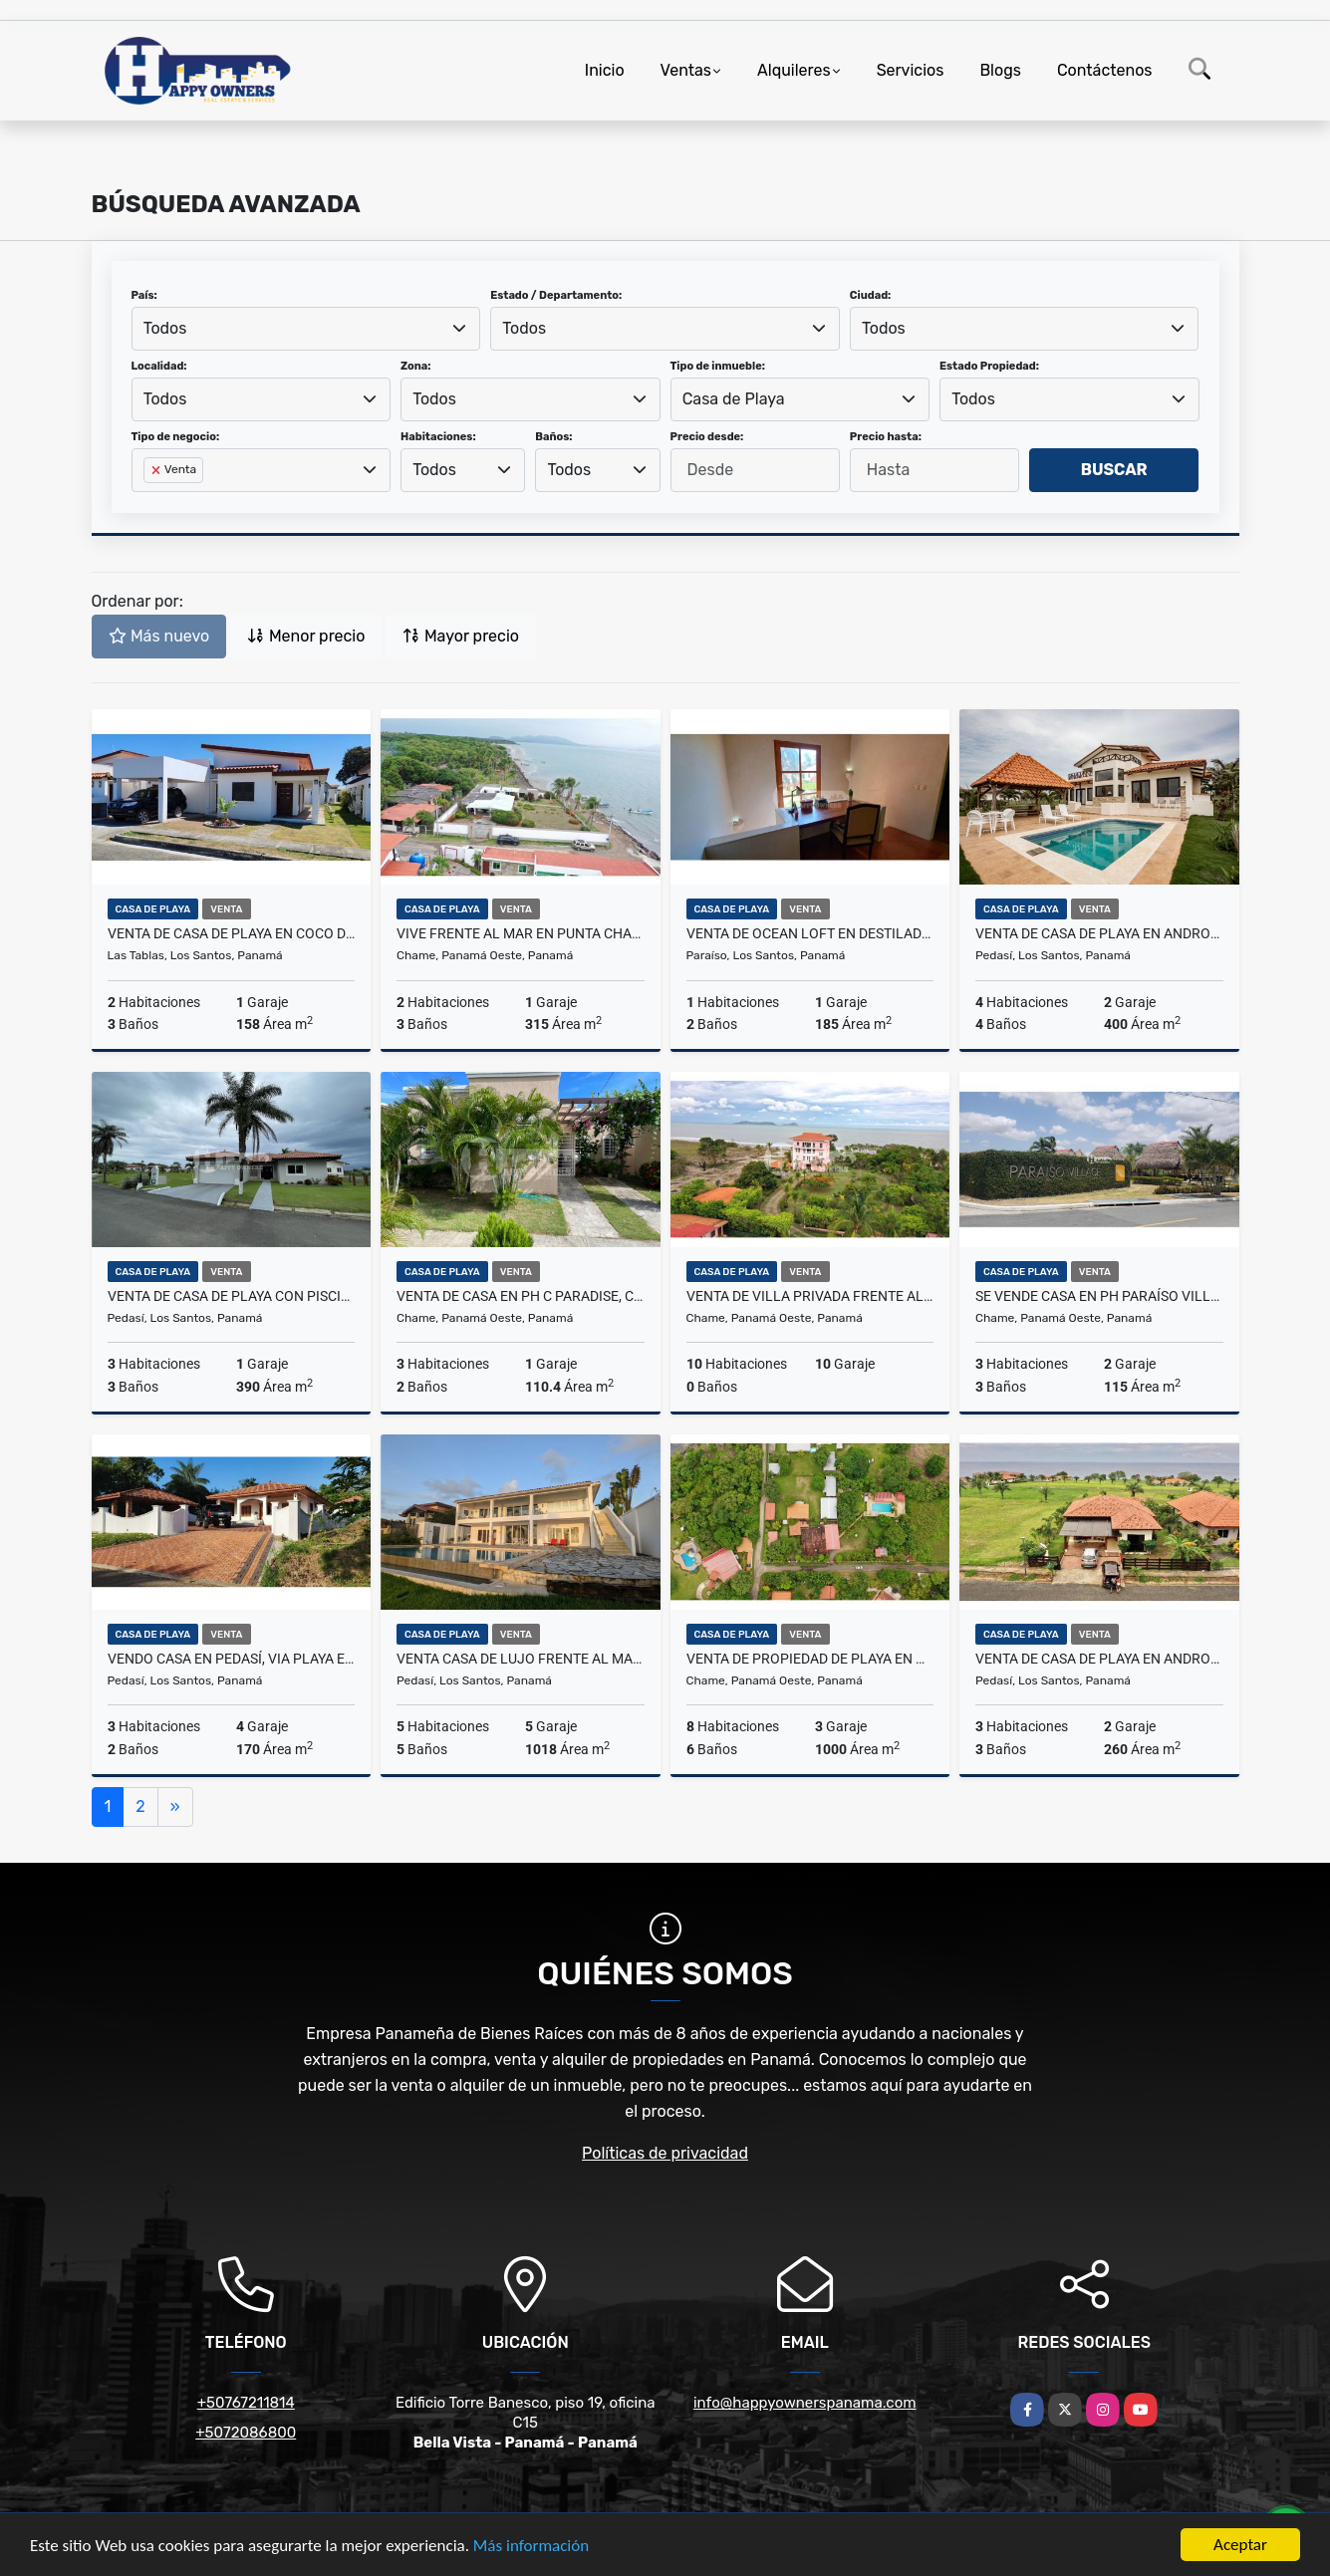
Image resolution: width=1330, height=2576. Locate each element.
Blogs (999, 70)
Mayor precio (460, 636)
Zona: (415, 366)
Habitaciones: (438, 436)
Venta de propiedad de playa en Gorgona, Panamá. (810, 1659)
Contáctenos (1105, 70)
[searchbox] (149, 502)
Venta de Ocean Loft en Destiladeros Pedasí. (810, 933)
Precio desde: (707, 436)
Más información (531, 2545)
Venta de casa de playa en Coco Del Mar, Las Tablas (232, 933)
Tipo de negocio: (176, 436)
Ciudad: (871, 295)
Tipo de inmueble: (717, 366)
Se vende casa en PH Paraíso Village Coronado (1099, 1296)
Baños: (553, 436)
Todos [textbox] (165, 328)
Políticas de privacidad (665, 2153)
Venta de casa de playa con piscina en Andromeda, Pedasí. (232, 1296)
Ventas (686, 70)
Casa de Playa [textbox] (733, 398)
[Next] (175, 1807)
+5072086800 (245, 2433)
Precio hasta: (886, 436)
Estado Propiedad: (989, 366)
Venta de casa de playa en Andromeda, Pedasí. (1099, 1659)
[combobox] (306, 329)
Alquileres (794, 70)
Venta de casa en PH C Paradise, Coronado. (521, 1296)
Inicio (605, 70)
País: (144, 295)
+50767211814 (246, 2403)
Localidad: (159, 366)
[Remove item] (157, 470)
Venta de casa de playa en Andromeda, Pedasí (1099, 933)
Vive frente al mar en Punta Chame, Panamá (521, 933)
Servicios (910, 70)
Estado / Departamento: (556, 295)
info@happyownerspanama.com (805, 2403)
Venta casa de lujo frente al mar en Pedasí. (521, 1659)
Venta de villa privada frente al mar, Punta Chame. (810, 1296)
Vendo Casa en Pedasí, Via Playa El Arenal (232, 1659)
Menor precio (306, 636)
